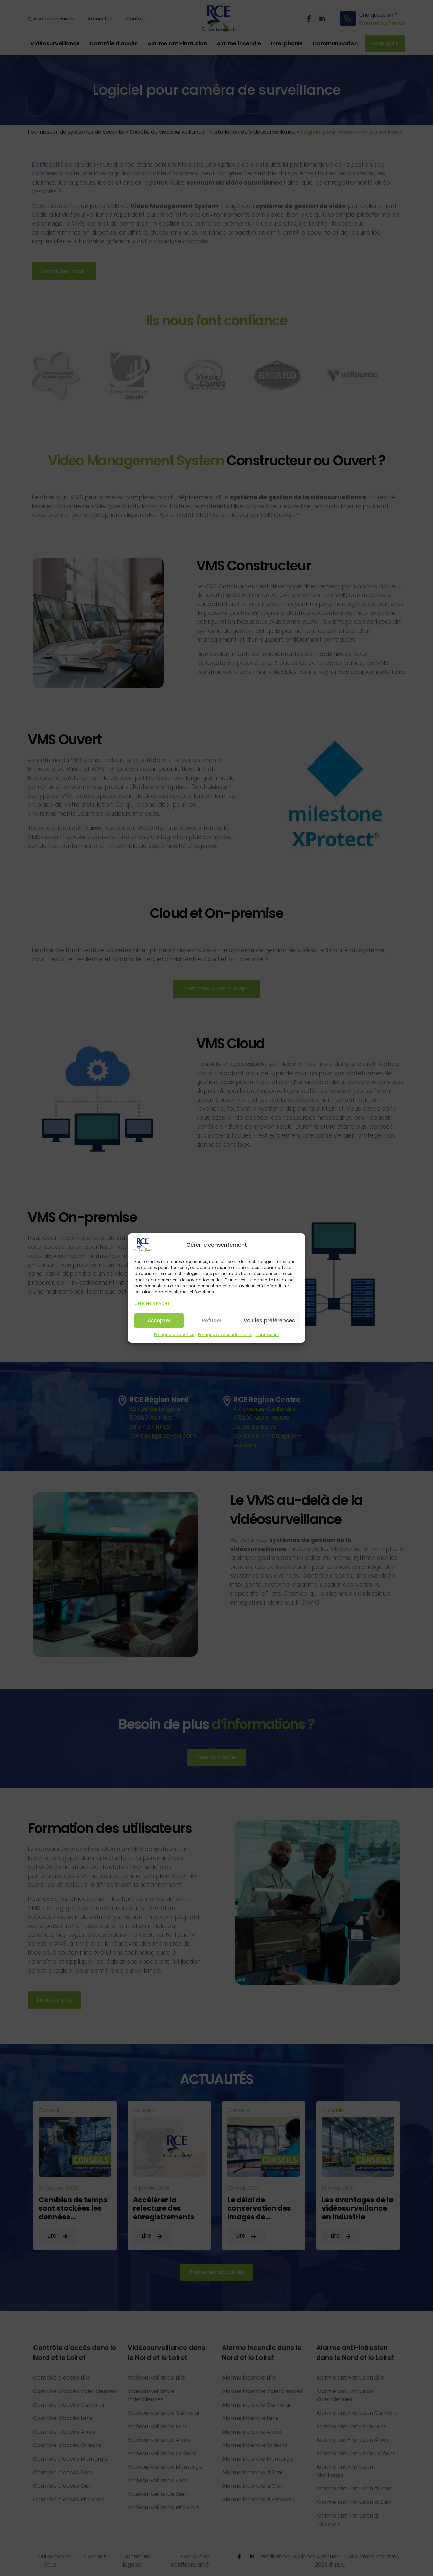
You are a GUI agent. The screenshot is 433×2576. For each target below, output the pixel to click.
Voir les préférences (269, 1323)
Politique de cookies (174, 1338)
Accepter (159, 1323)
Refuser (212, 1323)
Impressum (267, 1338)
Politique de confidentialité (225, 1338)
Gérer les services (152, 1306)
